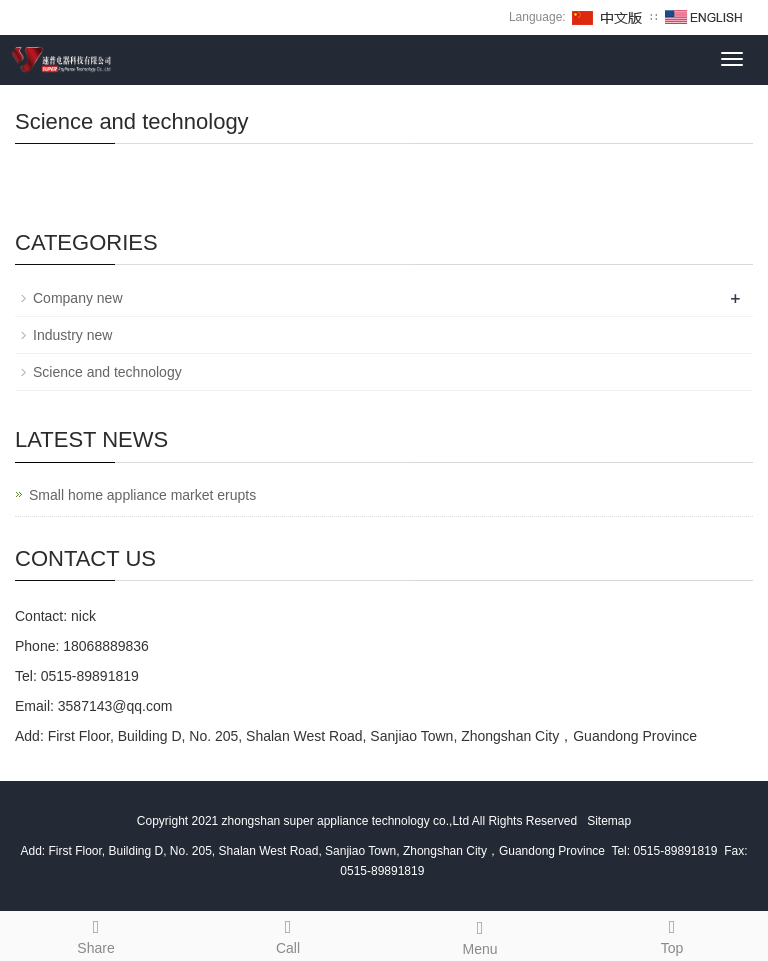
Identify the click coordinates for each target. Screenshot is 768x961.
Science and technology (107, 372)
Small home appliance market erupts (142, 495)
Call (288, 934)
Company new (78, 298)
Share (96, 934)
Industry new (72, 335)
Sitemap (609, 821)
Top (672, 934)
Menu (480, 935)
